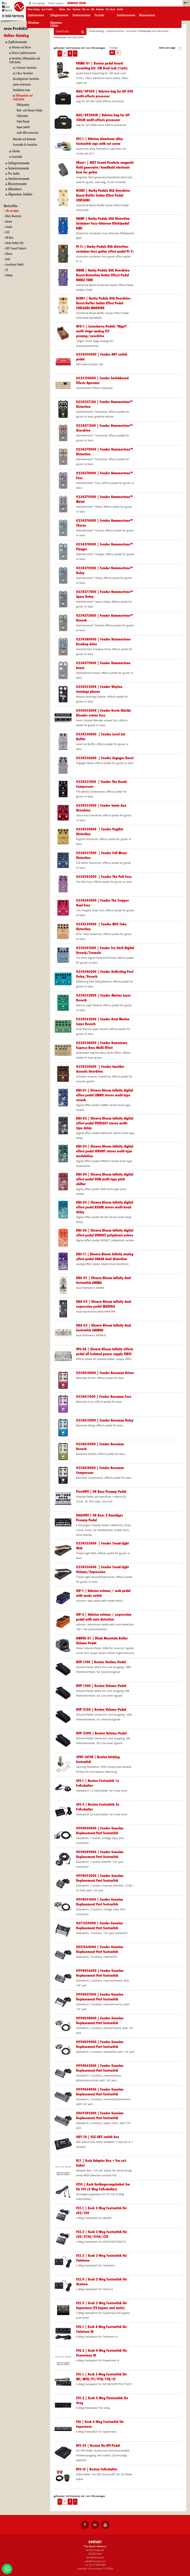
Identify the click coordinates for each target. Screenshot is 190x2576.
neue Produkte (47, 9)
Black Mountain (13, 216)
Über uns (85, 9)
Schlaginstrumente (59, 15)
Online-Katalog (34, 9)
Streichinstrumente (126, 15)
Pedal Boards (23, 121)
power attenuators (22, 84)
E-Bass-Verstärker (24, 73)
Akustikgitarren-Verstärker (26, 79)
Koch (8, 259)
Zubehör (16, 151)
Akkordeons (33, 22)
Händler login (76, 3)
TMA (92, 9)
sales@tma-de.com (95, 2561)
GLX (7, 232)
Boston (9, 221)
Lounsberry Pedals (15, 264)
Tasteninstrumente (81, 15)
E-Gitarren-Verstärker (26, 68)
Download (76, 9)
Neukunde (100, 9)
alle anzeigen (12, 211)
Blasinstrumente (147, 15)
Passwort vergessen (55, 3)
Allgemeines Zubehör (56, 24)
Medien (62, 9)
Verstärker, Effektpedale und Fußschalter (147, 31)
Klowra (9, 254)
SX (7, 270)
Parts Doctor (110, 9)
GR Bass (10, 237)
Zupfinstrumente (36, 15)
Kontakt (120, 9)
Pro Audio (99, 15)
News (69, 9)
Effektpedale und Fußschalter (23, 97)
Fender (9, 227)
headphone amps (21, 90)
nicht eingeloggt (37, 3)
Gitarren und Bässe (21, 47)
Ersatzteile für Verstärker (25, 145)
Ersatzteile (17, 157)
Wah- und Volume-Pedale (29, 110)
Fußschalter (22, 116)
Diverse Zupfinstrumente (24, 53)
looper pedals (23, 127)
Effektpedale (23, 105)
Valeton (9, 275)
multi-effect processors (28, 132)
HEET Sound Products (16, 248)
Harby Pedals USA (14, 243)
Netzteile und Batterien (24, 139)
